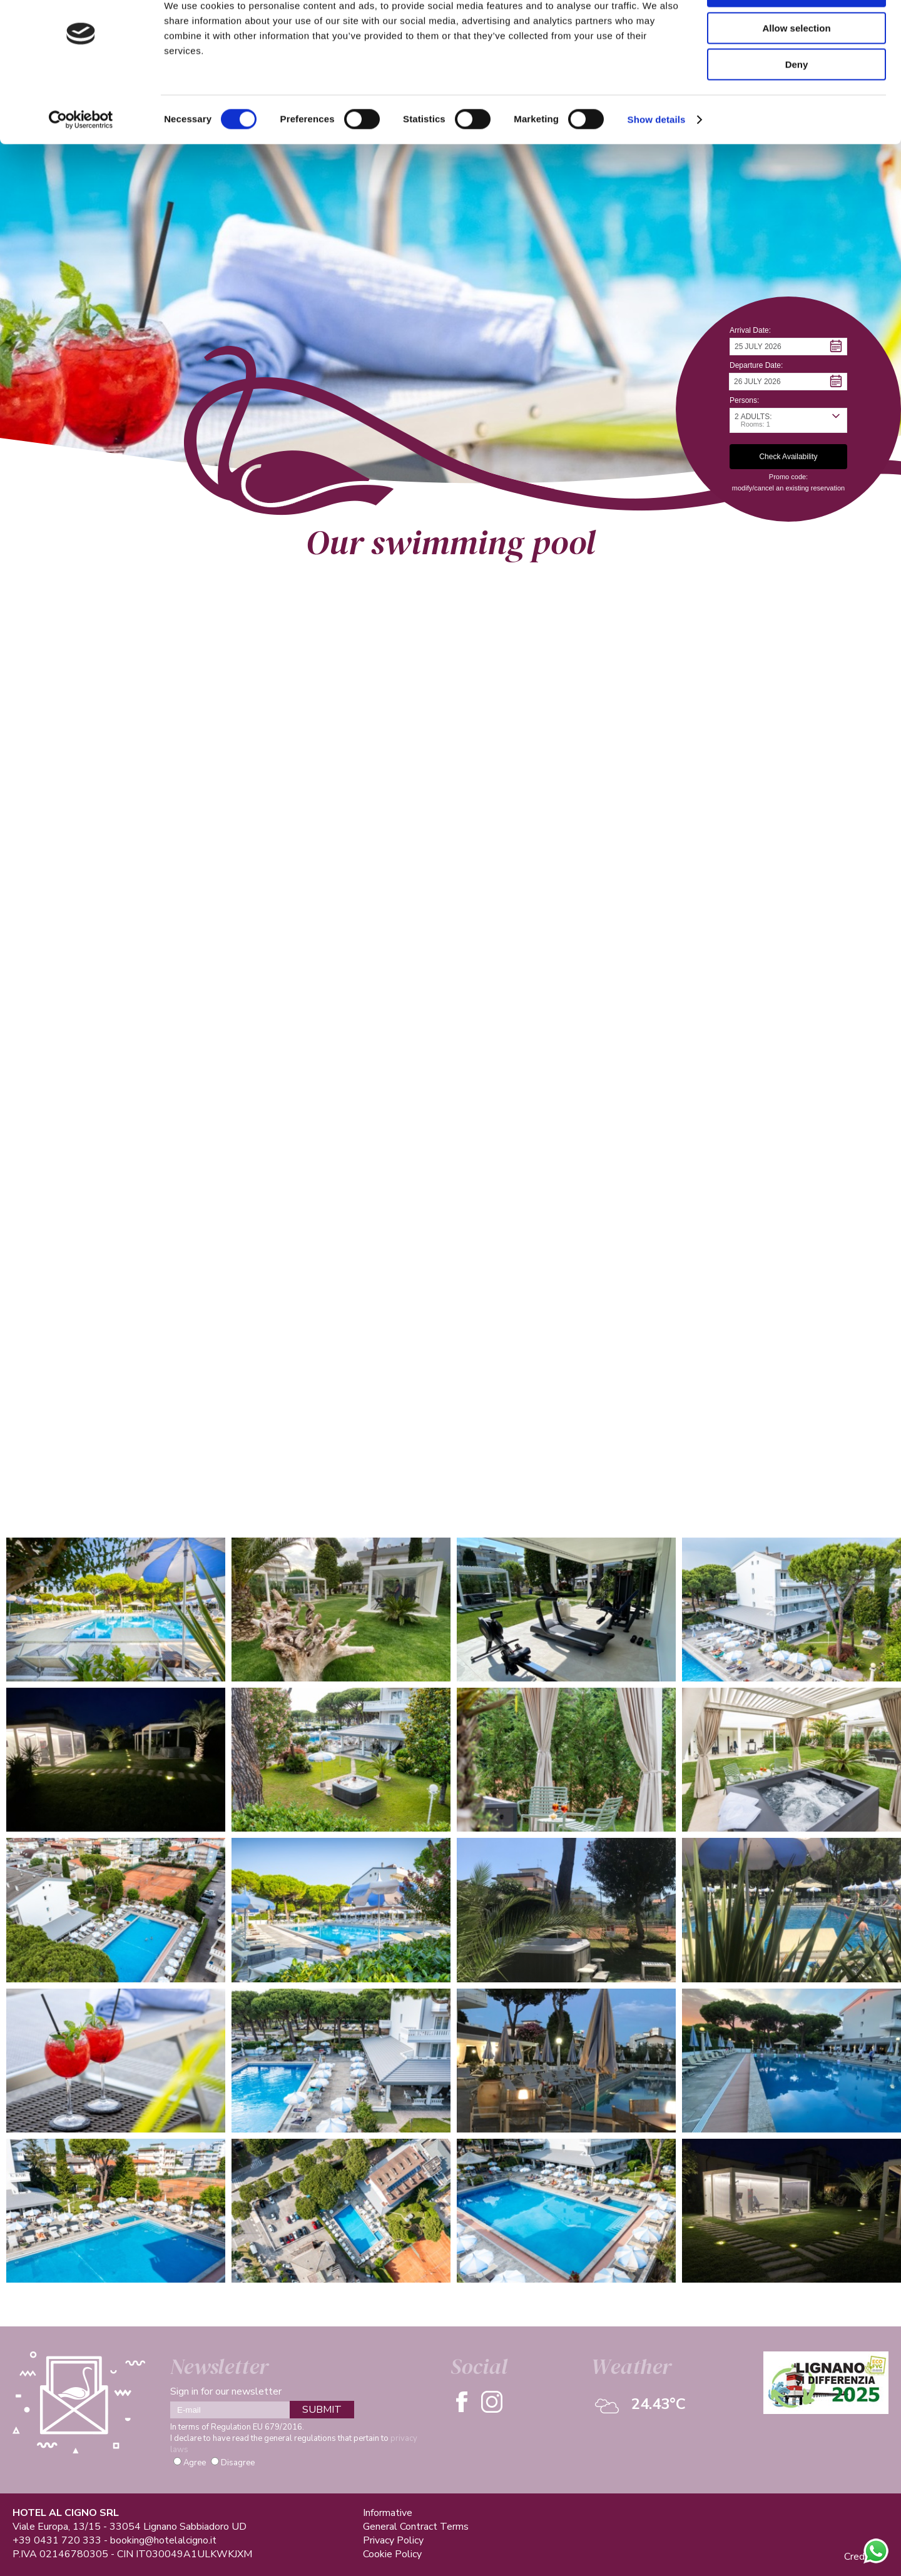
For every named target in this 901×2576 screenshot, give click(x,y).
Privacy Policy (393, 2540)
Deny (796, 104)
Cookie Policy (392, 2554)
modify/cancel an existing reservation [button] (788, 488)
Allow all (797, 31)
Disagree (238, 2462)
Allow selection (796, 68)
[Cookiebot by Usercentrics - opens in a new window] (81, 159)
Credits (860, 2556)
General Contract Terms (416, 2526)
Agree (194, 2462)
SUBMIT (322, 2409)
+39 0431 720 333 (57, 2540)
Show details (657, 159)
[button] (788, 346)
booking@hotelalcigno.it (163, 2540)
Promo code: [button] (788, 476)
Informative (387, 2513)
